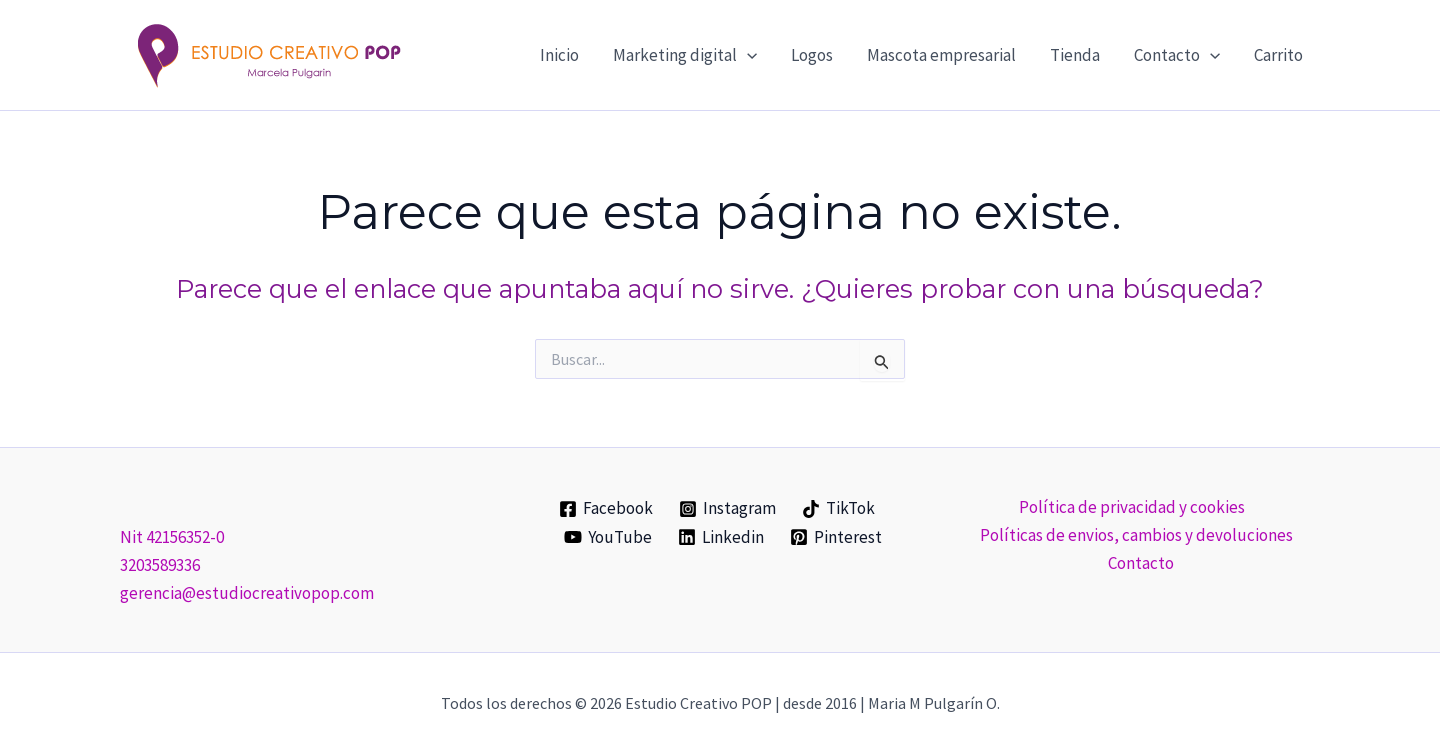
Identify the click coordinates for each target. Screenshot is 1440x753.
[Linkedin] (721, 537)
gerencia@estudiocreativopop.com (247, 593)
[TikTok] (838, 509)
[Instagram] (727, 509)
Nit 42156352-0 (172, 537)
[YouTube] (609, 537)
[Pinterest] (836, 537)
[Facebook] (607, 509)
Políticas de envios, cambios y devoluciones (1136, 535)
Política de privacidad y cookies (1132, 507)
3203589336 (160, 565)
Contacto (1141, 563)
